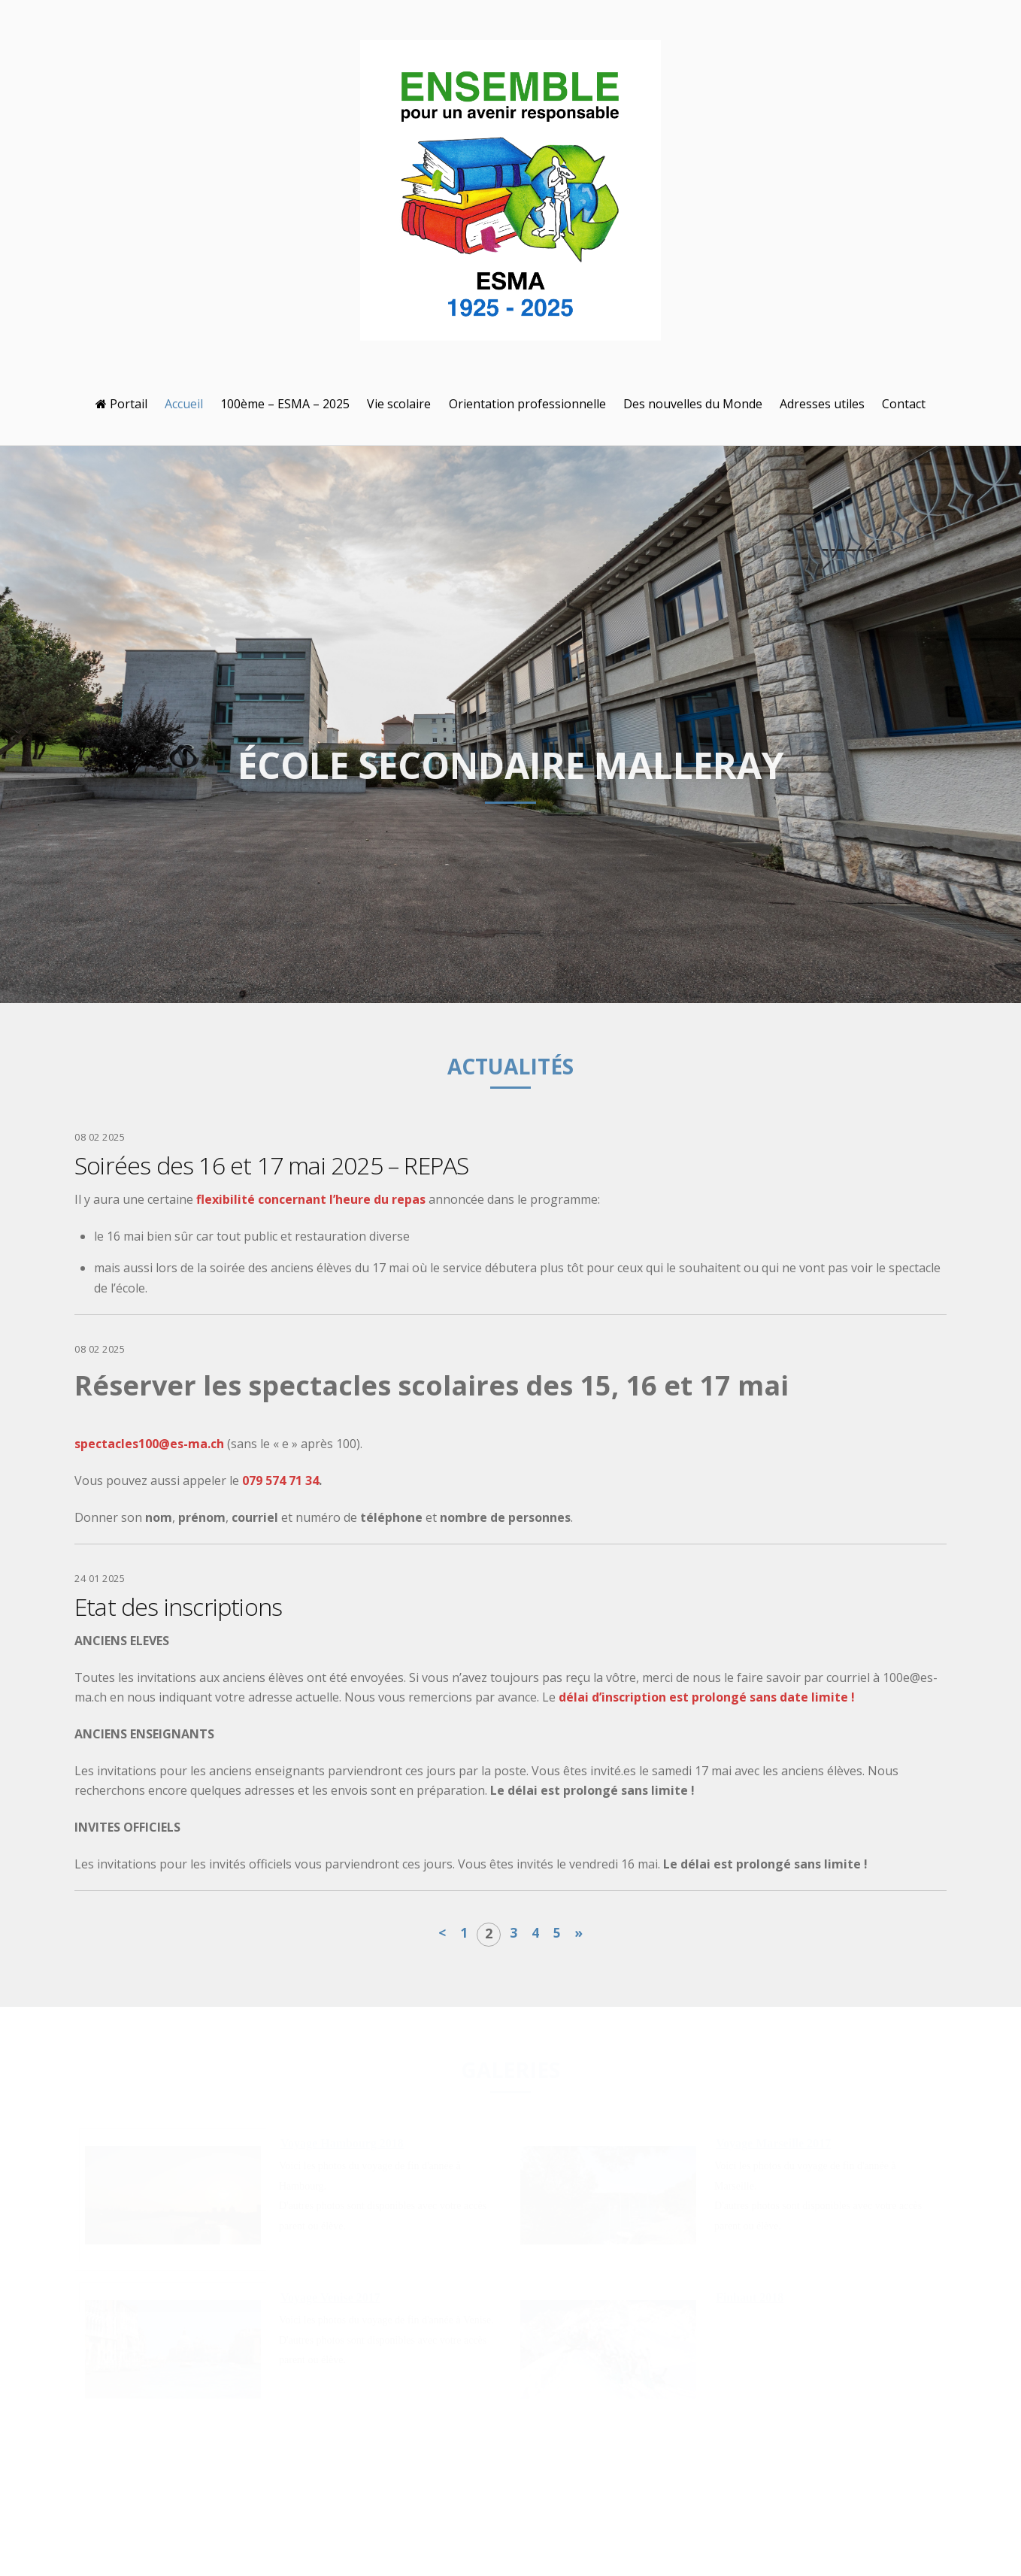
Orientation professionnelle (527, 403)
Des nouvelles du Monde (692, 403)
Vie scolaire (399, 403)
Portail (121, 403)
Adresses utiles (822, 403)
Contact (904, 403)
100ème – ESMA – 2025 (285, 403)
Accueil (184, 403)
